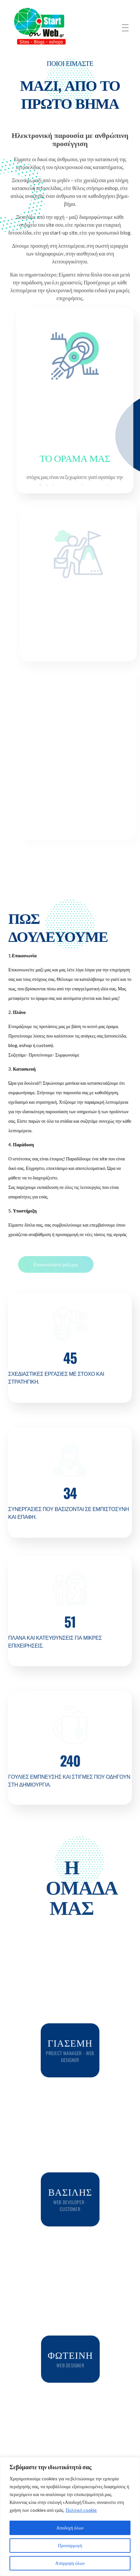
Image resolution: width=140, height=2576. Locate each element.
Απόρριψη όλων (70, 2563)
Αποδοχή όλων (70, 2527)
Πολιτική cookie (81, 2510)
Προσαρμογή (70, 2545)
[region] (70, 2516)
